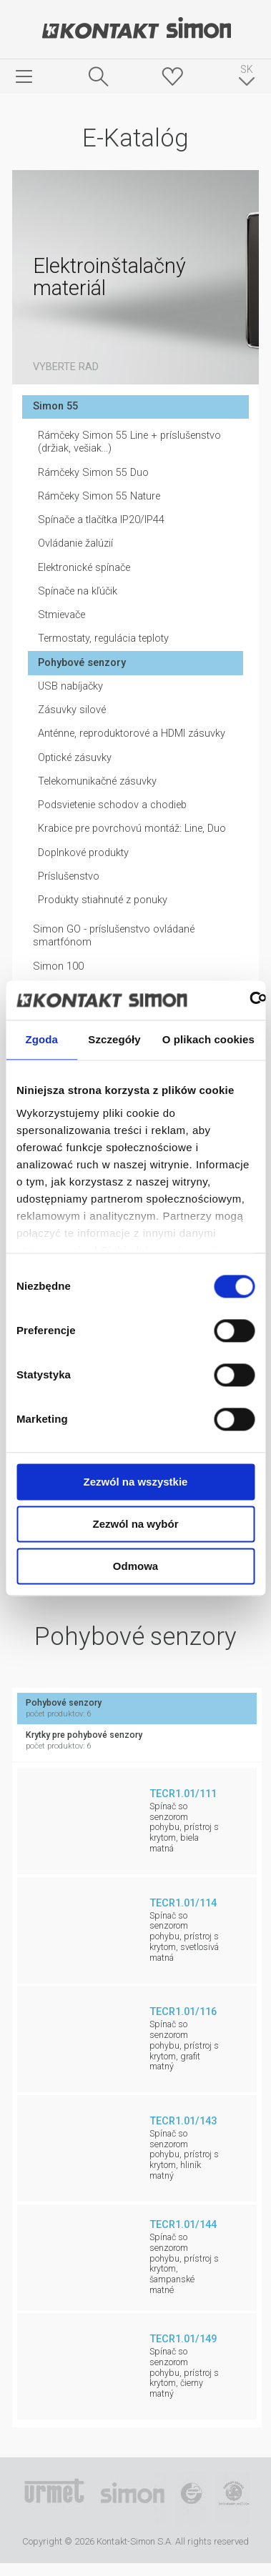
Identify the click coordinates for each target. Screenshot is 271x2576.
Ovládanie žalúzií (75, 543)
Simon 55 (55, 406)
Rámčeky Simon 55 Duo (93, 473)
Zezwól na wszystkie (136, 1482)
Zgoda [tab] (41, 1039)
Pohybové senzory (82, 663)
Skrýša (172, 76)
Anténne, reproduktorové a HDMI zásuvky (131, 733)
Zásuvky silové (72, 710)
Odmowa (135, 1566)
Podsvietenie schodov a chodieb (112, 805)
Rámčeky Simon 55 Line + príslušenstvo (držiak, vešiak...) (129, 442)
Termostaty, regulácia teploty (103, 638)
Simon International (132, 2499)
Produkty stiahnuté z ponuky (102, 900)
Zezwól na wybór (135, 1524)
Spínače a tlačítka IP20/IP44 (101, 520)
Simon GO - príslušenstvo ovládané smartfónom (113, 936)
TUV (191, 2499)
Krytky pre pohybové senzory (136, 1741)
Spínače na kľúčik (77, 591)
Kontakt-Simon (136, 29)
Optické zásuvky (75, 758)
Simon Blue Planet (233, 2499)
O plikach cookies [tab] (208, 1039)
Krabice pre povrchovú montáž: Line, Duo (132, 828)
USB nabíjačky (70, 686)
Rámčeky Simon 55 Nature (99, 496)
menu (24, 76)
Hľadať (99, 76)
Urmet (54, 2499)
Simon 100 (58, 966)
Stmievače (61, 615)
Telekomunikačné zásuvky (97, 781)
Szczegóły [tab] (114, 1039)
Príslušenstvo (68, 876)
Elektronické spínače (84, 568)
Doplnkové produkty (83, 853)
